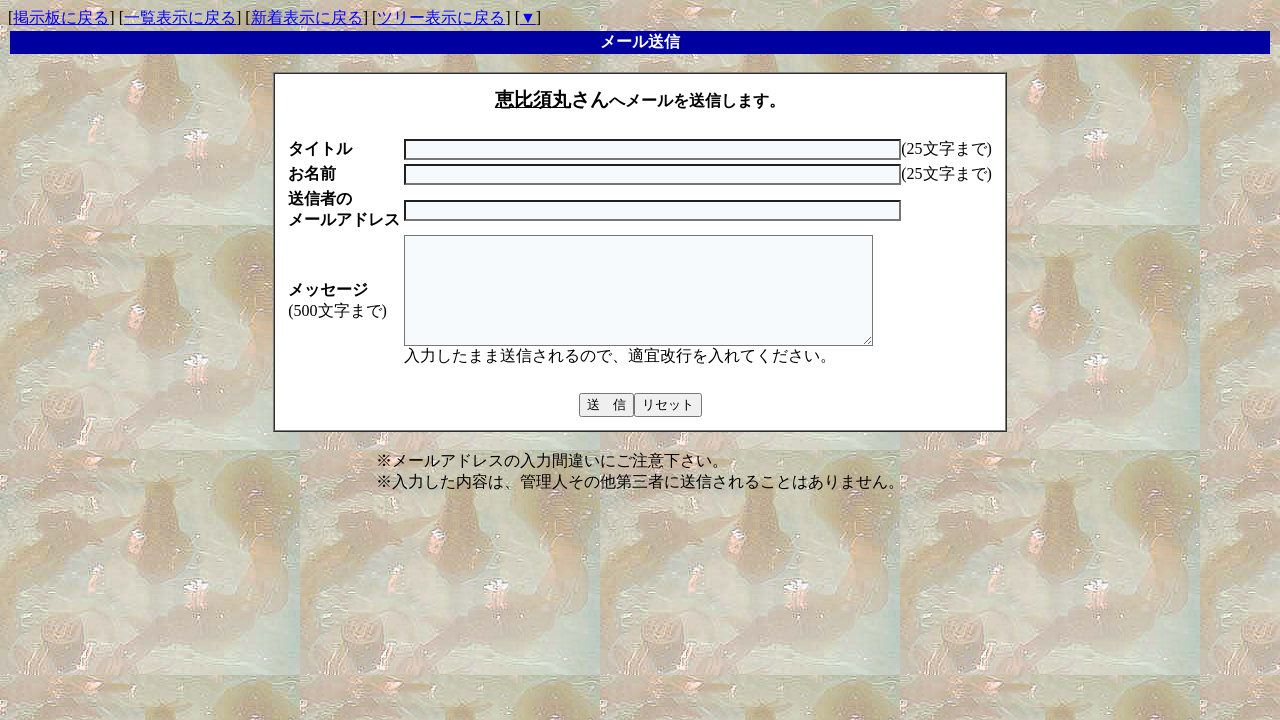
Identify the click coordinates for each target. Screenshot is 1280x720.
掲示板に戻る (61, 17)
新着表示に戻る (307, 17)
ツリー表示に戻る (441, 17)
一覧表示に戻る (180, 17)
